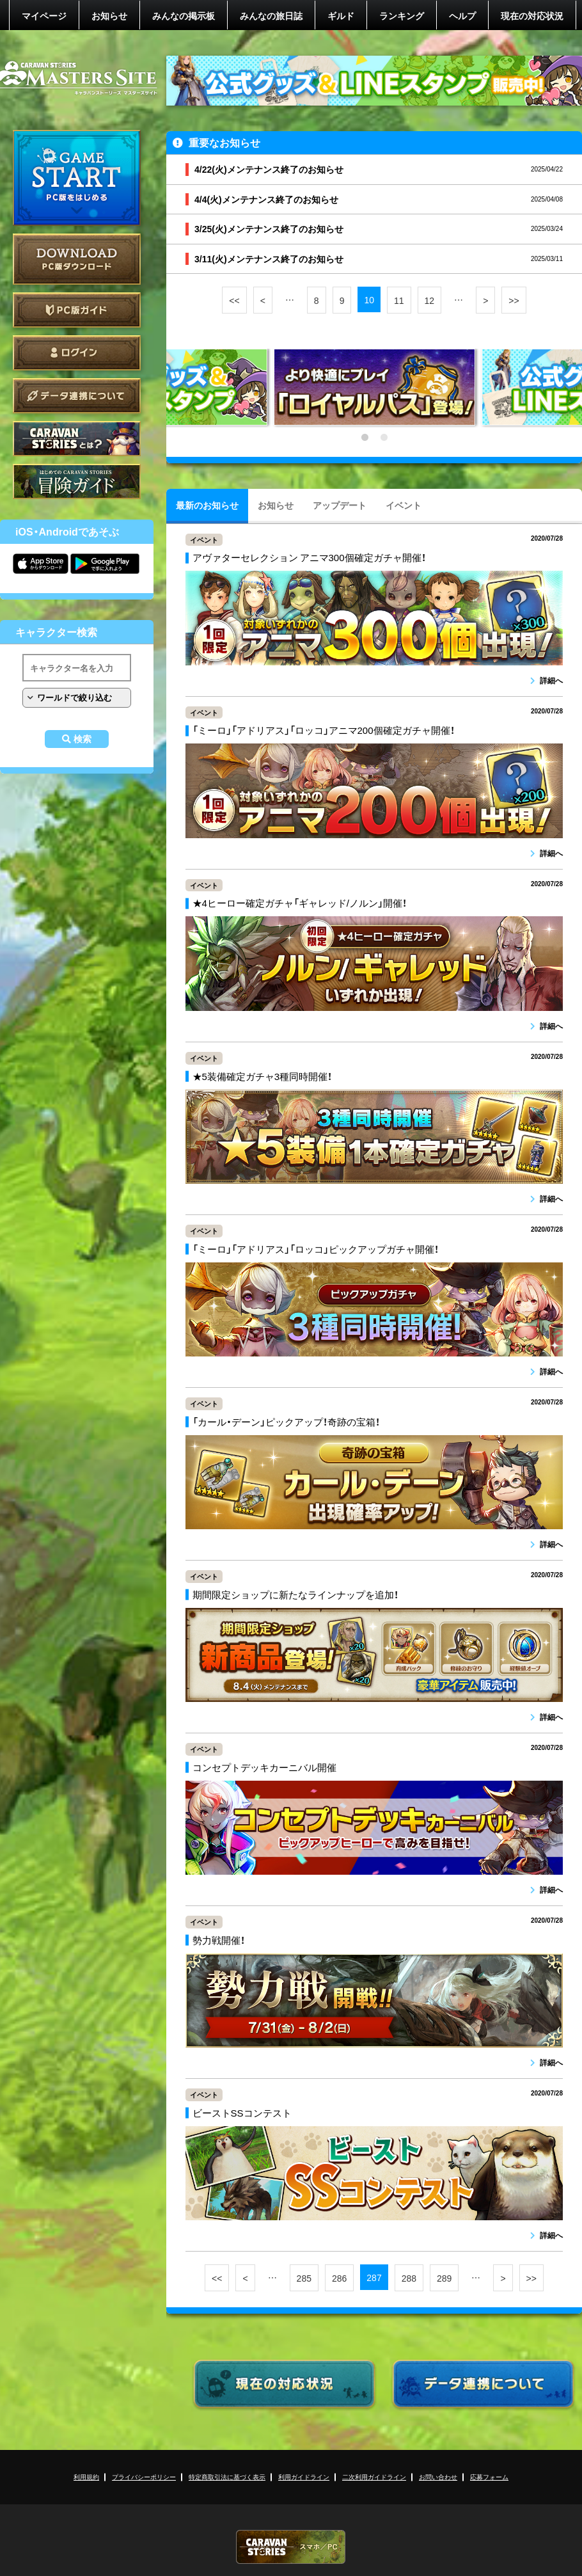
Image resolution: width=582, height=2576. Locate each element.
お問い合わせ (438, 2476)
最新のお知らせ (207, 504)
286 (339, 2277)
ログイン (77, 352)
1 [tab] (364, 437)
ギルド (340, 15)
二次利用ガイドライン (374, 2476)
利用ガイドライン (303, 2476)
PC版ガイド (77, 310)
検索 (82, 739)
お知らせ (109, 15)
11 (399, 300)
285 (304, 2277)
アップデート (339, 504)
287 (373, 2277)
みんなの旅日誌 (271, 15)
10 (369, 299)
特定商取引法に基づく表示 (227, 2476)
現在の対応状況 (532, 15)
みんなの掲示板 (183, 15)
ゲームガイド (77, 481)
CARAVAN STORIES (291, 2547)
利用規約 (86, 2476)
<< (234, 300)
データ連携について (77, 395)
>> (513, 300)
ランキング (401, 15)
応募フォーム (489, 2476)
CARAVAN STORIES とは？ (77, 438)
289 (444, 2277)
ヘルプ (462, 15)
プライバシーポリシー (144, 2476)
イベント (403, 504)
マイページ (44, 15)
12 (430, 300)
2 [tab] (383, 437)
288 (409, 2277)
